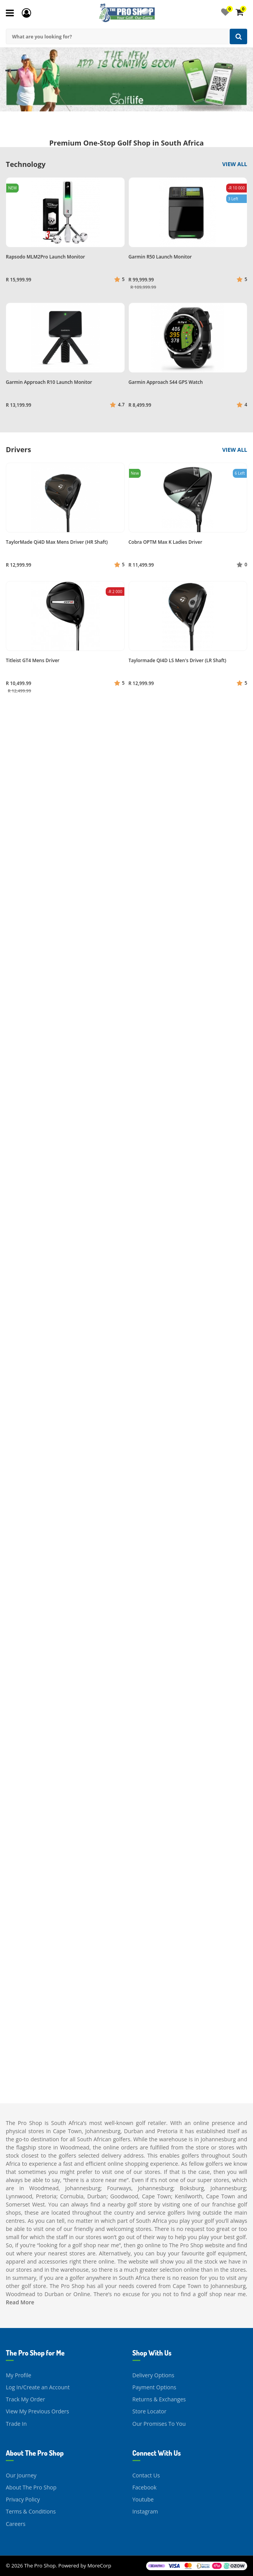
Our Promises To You (159, 2423)
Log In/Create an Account (38, 2387)
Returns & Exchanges (159, 2399)
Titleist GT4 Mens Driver (32, 660)
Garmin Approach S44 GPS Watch (166, 382)
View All (234, 164)
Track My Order (25, 2399)
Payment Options (154, 2387)
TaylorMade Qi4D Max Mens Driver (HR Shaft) (57, 542)
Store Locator (150, 2411)
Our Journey (21, 2475)
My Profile (18, 2375)
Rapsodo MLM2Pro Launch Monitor (45, 256)
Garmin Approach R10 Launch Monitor (49, 382)
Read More (20, 2302)
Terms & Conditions (31, 2511)
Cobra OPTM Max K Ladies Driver (165, 542)
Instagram (145, 2511)
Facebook (145, 2487)
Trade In (16, 2423)
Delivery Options (153, 2375)
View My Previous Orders (37, 2411)
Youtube (143, 2499)
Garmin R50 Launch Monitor (160, 256)
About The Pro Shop (31, 2487)
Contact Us (146, 2475)
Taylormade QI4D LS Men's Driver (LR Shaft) (178, 660)
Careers (15, 2523)
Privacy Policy (23, 2499)
